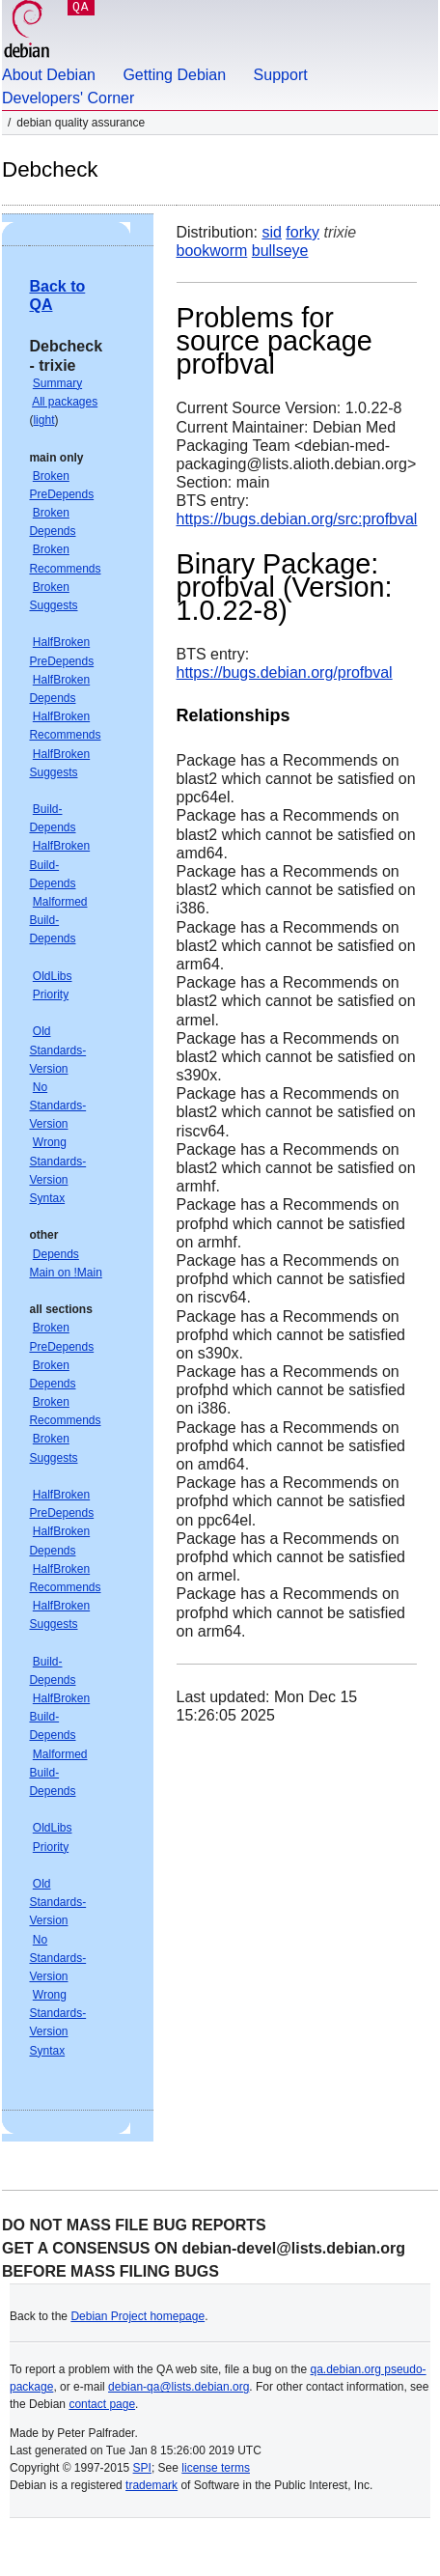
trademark (151, 2485)
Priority (51, 994)
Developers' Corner (68, 98)
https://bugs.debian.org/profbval (285, 672)
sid (271, 232)
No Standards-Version (57, 1105)
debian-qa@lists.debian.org (178, 2387)
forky (302, 232)
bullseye (280, 250)
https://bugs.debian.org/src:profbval (297, 519)
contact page (102, 2404)
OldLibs (52, 976)
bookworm (212, 250)
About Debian (49, 75)
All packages (64, 401)
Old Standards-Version (57, 1049)
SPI (142, 2468)
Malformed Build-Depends (58, 920)
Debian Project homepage (137, 2316)
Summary (57, 383)
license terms (215, 2468)
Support (281, 75)
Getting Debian (174, 75)
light (43, 420)
